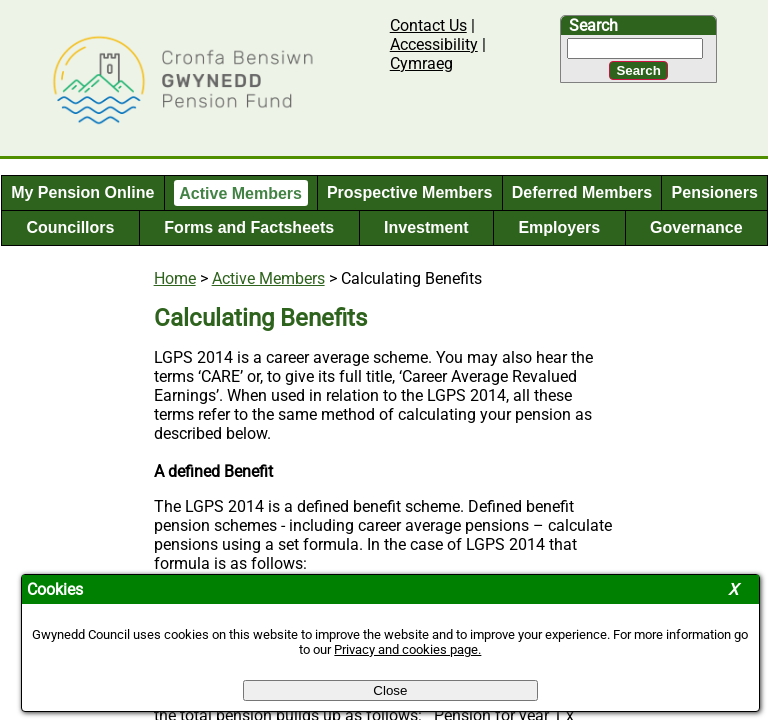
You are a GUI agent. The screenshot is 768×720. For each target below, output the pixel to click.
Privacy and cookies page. (407, 649)
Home (175, 278)
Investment (426, 227)
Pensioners (715, 192)
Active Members (240, 192)
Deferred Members (582, 192)
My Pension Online (82, 192)
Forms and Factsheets (249, 227)
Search (593, 25)
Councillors (70, 227)
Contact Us (428, 25)
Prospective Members (409, 192)
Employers (559, 227)
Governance (696, 227)
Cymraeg (421, 63)
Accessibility (434, 44)
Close (390, 690)
